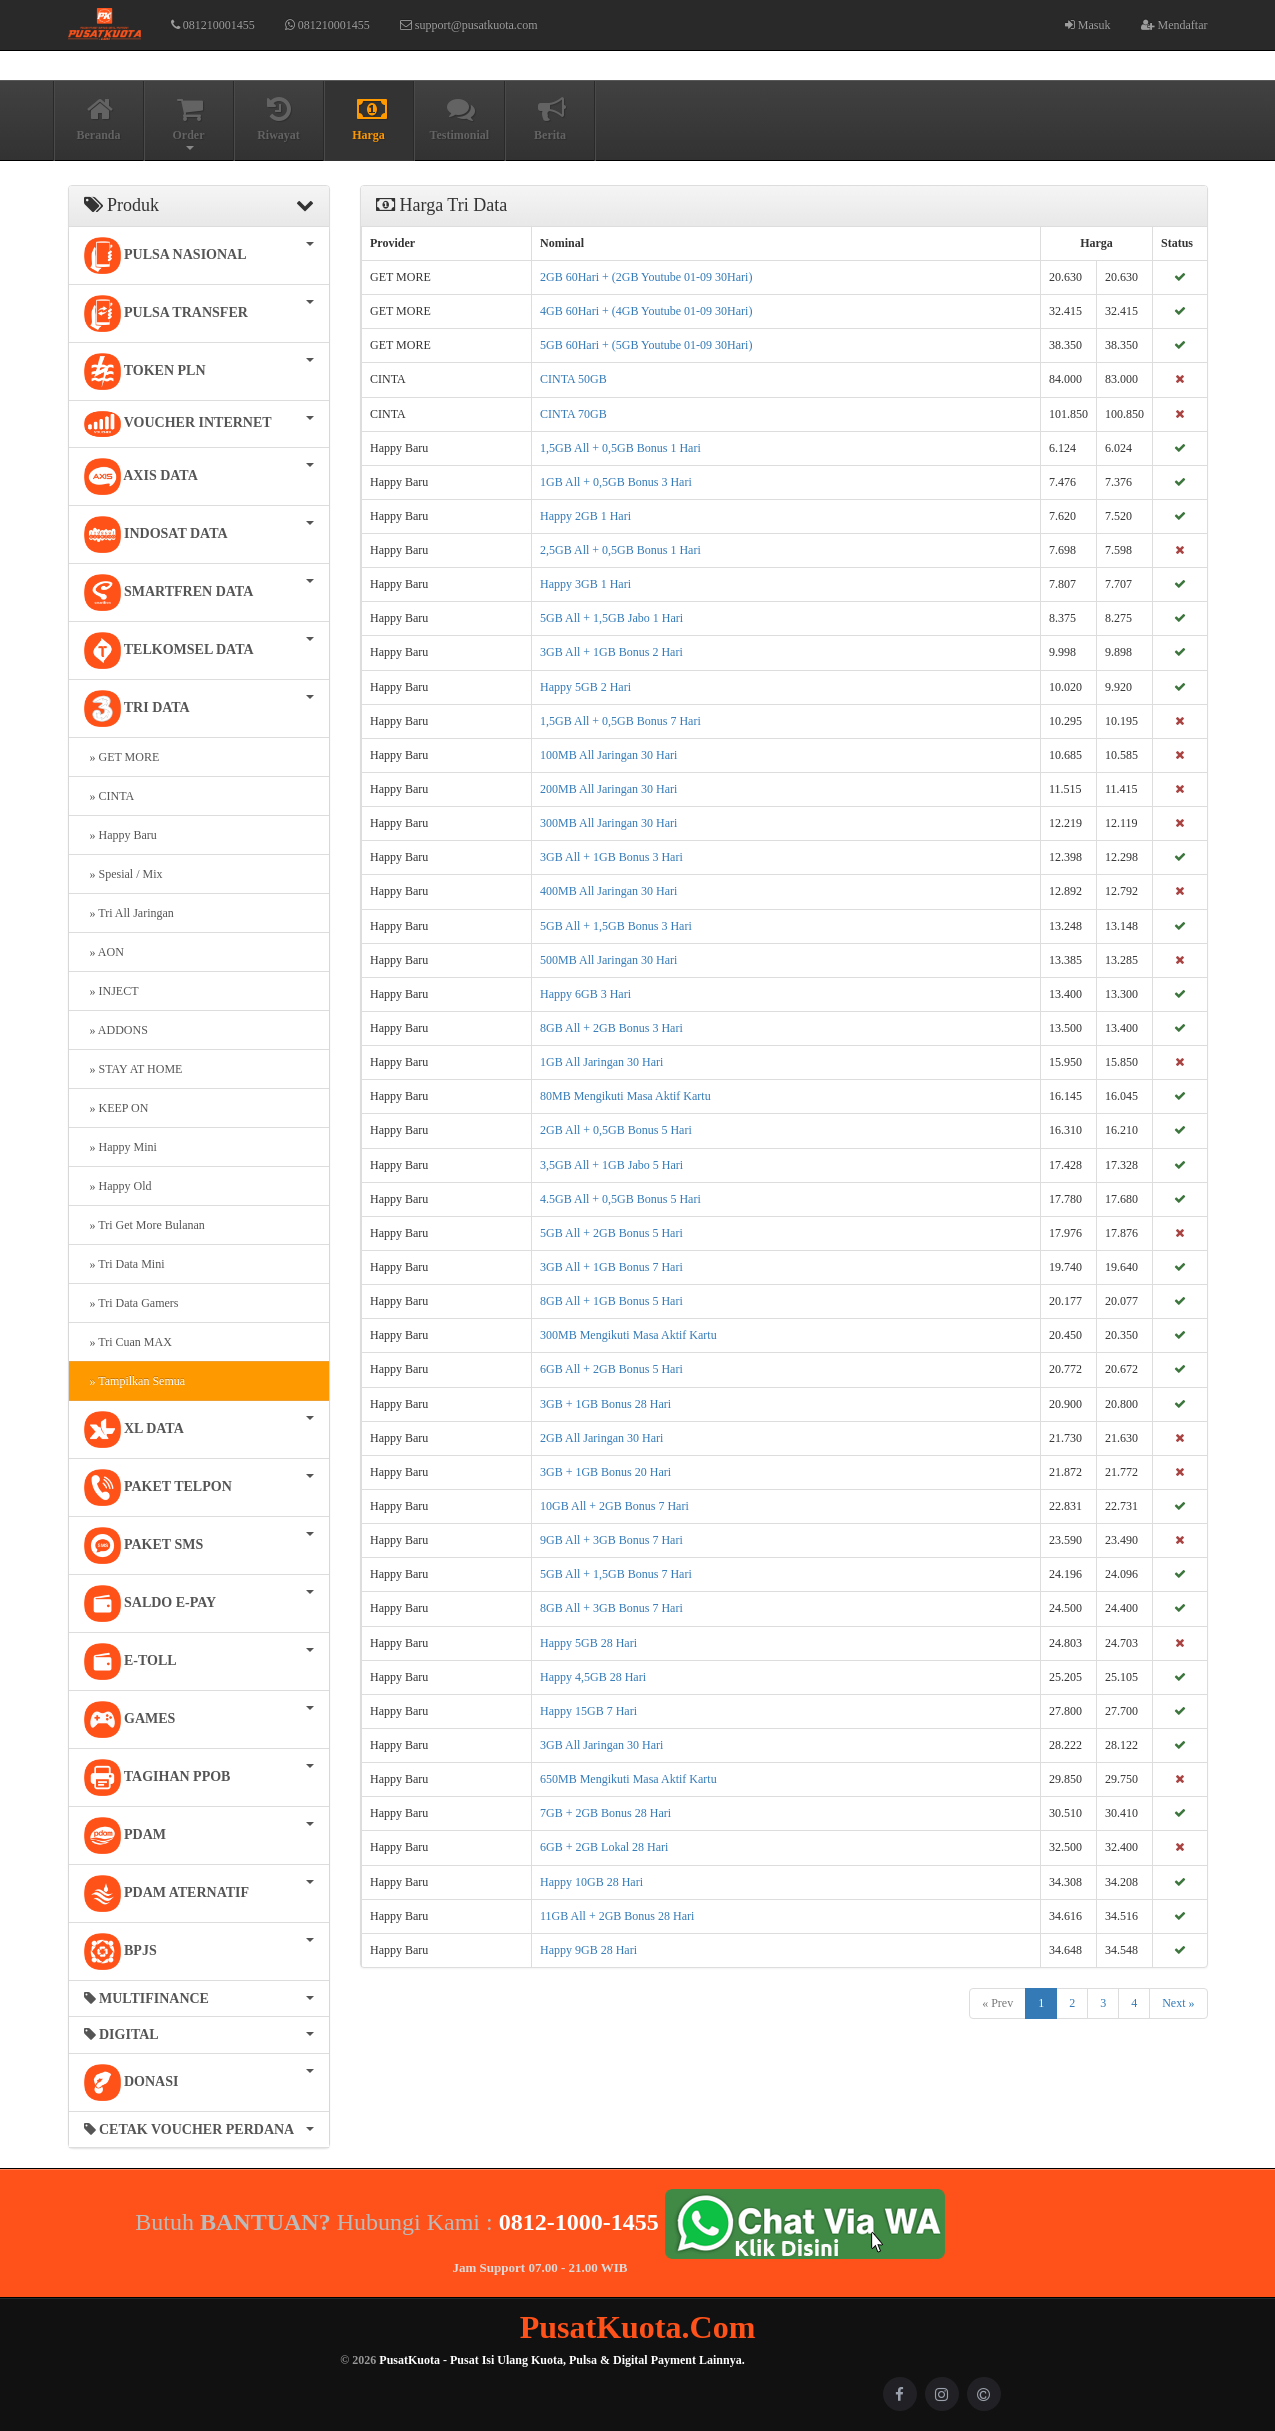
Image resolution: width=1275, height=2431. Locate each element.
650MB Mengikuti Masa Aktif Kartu (628, 1779)
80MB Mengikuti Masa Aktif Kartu (625, 1096)
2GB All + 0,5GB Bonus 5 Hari (616, 1130)
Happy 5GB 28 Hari (588, 1643)
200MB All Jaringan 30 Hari (608, 789)
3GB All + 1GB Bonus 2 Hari (611, 652)
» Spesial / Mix (123, 874)
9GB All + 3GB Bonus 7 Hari (611, 1540)
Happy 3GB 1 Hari (585, 584)
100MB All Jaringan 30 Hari (608, 755)
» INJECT (111, 991)
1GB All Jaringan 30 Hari (601, 1062)
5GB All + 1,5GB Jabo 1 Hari (611, 618)
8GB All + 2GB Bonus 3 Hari (611, 1028)
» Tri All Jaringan (129, 913)
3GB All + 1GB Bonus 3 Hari (611, 857)
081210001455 (213, 25)
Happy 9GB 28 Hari (588, 1950)
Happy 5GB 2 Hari (585, 687)
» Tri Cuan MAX (128, 1342)
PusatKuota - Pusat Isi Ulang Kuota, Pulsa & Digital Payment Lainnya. (561, 2360)
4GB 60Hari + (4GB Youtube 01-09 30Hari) (646, 311)
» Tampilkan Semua (135, 1381)
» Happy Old (118, 1186)
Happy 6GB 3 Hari (585, 994)
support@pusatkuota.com (469, 25)
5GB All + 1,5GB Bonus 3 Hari (616, 926)
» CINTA (109, 796)
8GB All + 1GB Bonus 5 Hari (611, 1301)
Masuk (1088, 25)
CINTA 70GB (573, 414)
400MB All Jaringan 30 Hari (608, 891)
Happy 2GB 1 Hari (585, 516)
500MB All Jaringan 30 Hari (608, 960)
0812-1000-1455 (579, 2221)
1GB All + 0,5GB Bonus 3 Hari (616, 482)
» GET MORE (122, 757)
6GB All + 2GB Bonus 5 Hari (611, 1369)
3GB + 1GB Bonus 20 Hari (605, 1472)
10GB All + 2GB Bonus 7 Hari (614, 1506)
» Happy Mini (120, 1147)
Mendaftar (1174, 25)
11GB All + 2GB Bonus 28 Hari (617, 1916)
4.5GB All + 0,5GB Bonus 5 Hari (620, 1199)
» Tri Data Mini (124, 1264)
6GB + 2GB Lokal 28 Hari (604, 1847)
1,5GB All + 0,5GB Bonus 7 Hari (620, 721)
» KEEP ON (116, 1108)
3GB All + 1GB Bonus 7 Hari (611, 1267)
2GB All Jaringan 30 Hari (601, 1438)
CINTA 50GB (573, 379)
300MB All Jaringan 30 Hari (608, 823)
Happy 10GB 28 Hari (591, 1882)
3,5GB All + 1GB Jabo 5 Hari (611, 1165)
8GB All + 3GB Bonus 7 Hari (611, 1608)
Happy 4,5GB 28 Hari (593, 1677)
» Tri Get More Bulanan (144, 1225)
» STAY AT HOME (133, 1069)
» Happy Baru (120, 835)
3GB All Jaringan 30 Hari (601, 1745)
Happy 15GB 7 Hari (588, 1711)
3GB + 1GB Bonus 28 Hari (605, 1404)
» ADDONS (116, 1030)
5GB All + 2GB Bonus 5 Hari (611, 1233)
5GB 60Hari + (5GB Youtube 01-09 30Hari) (646, 345)
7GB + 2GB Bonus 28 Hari (605, 1813)
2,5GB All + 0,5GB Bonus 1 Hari (620, 550)
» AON (104, 952)
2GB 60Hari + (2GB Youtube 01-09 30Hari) (646, 277)
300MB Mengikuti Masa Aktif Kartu (628, 1335)
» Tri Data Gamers (131, 1303)
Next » (1178, 2003)
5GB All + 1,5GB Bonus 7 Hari (616, 1574)
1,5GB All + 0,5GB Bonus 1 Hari (620, 448)
